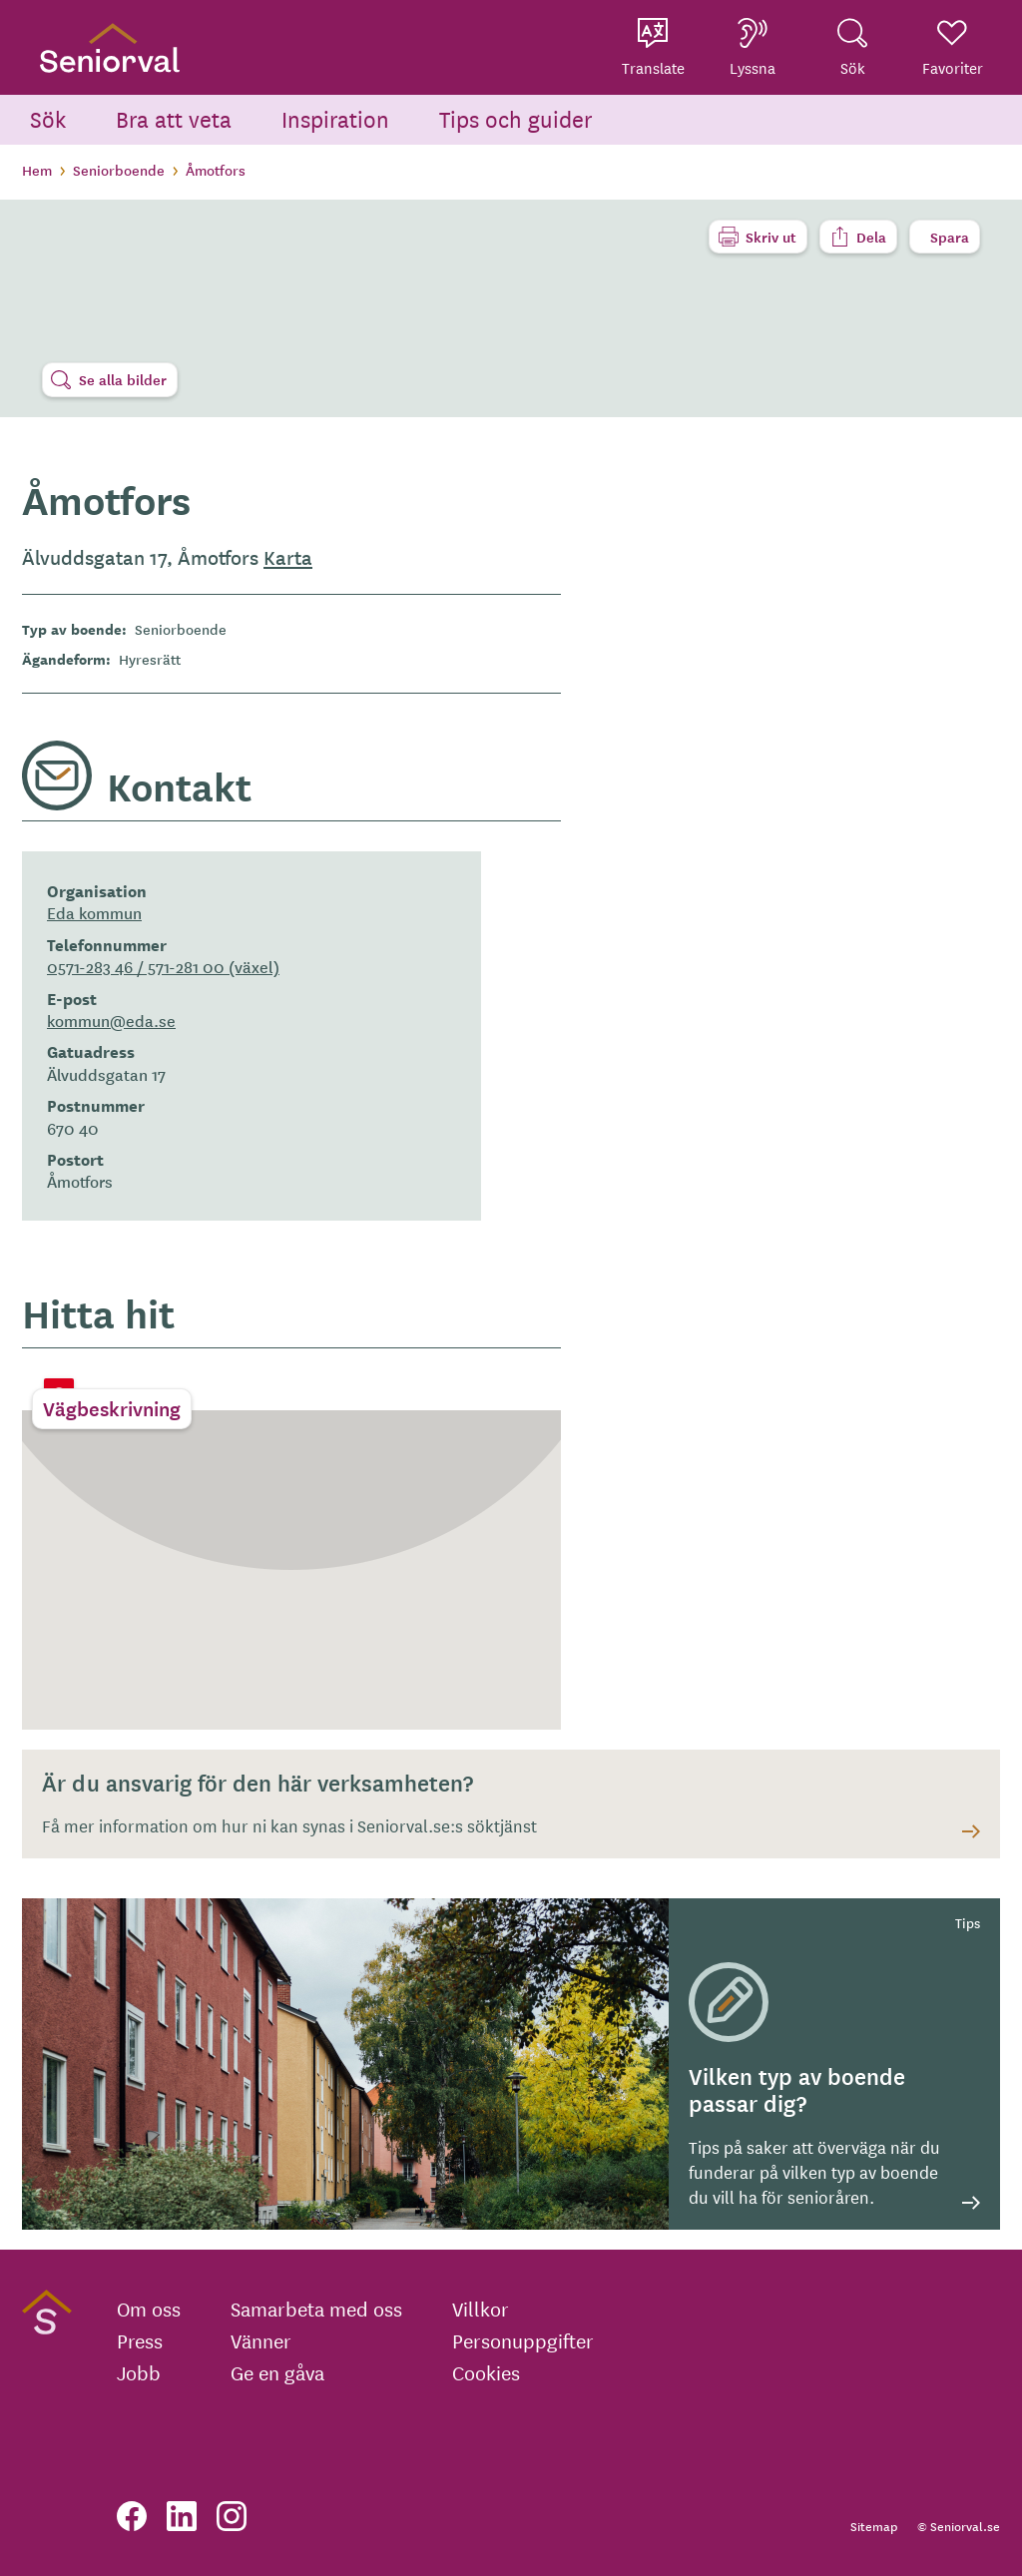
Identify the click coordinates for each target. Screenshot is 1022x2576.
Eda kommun (94, 912)
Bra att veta (174, 118)
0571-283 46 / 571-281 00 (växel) (163, 966)
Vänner (261, 2340)
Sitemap (873, 2525)
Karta (287, 557)
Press (140, 2340)
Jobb (139, 2372)
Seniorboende (119, 170)
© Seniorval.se (958, 2525)
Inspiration (335, 118)
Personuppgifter (523, 2340)
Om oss (149, 2308)
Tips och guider (516, 118)
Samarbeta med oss (316, 2308)
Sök (48, 118)
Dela (871, 237)
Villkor (480, 2308)
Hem (37, 170)
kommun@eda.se (111, 1020)
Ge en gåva (277, 2372)
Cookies (486, 2372)
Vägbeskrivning (112, 1408)
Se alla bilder (123, 379)
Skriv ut (771, 237)
